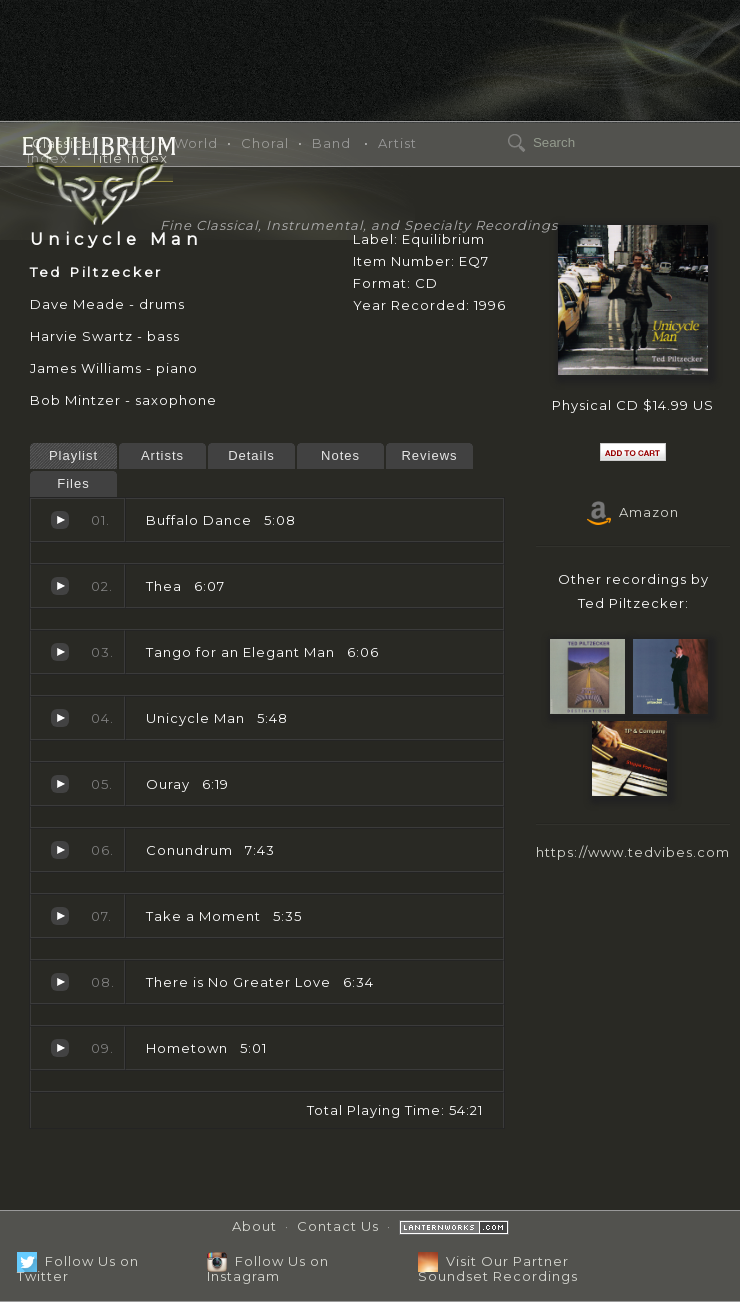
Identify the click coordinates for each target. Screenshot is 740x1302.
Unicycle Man (60, 718)
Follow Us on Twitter (78, 1268)
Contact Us (338, 1226)
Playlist (73, 455)
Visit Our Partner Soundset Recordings (498, 1268)
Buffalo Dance (60, 520)
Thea (60, 586)
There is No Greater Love (60, 982)
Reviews (429, 455)
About (254, 1226)
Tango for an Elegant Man (60, 652)
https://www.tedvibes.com (633, 852)
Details (251, 455)
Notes (340, 455)
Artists (162, 455)
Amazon (633, 512)
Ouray (60, 784)
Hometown (60, 1048)
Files (73, 483)
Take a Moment (60, 916)
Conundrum (60, 850)
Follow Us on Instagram (268, 1268)
